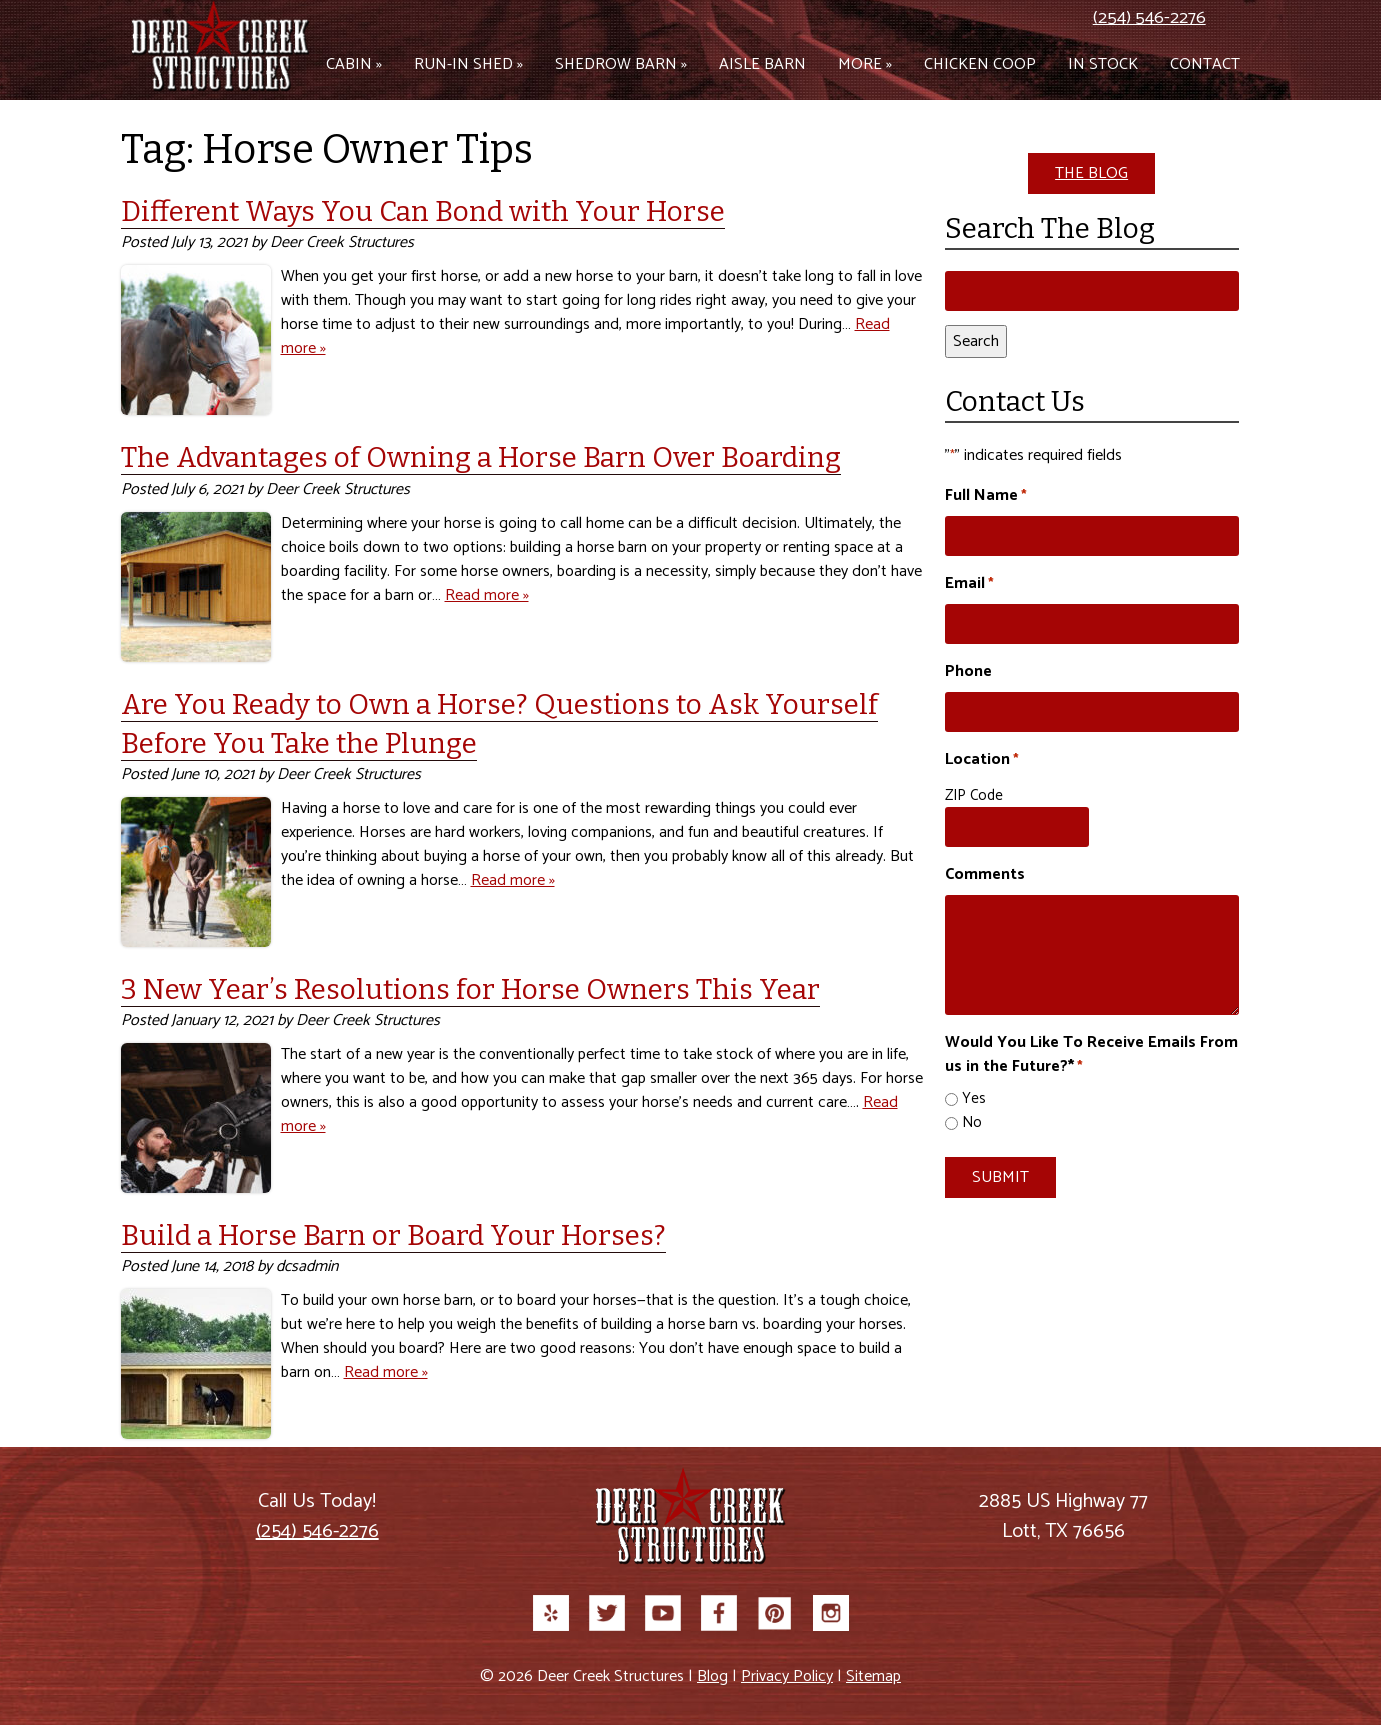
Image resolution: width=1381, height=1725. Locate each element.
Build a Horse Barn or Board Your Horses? (393, 1235)
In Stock (1103, 64)
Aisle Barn (762, 64)
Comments (985, 875)
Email (969, 584)
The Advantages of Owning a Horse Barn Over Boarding (481, 457)
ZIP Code (974, 795)
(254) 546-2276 (1149, 18)
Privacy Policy (787, 1676)
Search (976, 341)
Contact (1205, 64)
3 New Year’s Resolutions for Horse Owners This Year (470, 989)
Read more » (487, 595)
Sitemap (873, 1676)
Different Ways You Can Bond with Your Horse (423, 211)
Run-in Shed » (468, 64)
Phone (968, 672)
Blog (712, 1676)
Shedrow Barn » (621, 64)
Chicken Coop (980, 64)
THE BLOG (1091, 173)
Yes (974, 1099)
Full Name (986, 496)
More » (865, 64)
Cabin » (354, 64)
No (972, 1123)
